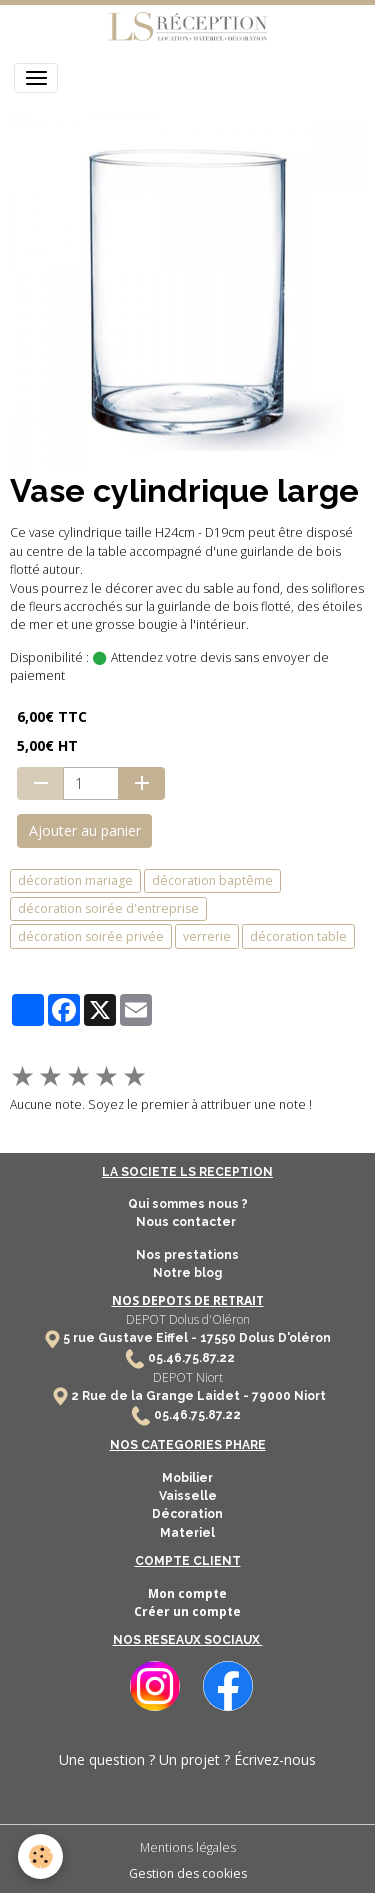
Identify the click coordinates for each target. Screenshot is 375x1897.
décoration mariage (75, 880)
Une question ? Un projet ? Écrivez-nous (187, 1759)
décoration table (298, 936)
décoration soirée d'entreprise (108, 908)
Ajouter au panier (85, 830)
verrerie (207, 936)
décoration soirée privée (91, 936)
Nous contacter (187, 1222)
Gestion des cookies (188, 1873)
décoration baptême (212, 880)
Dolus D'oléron (283, 1338)
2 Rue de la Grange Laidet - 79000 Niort (198, 1396)
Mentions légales (188, 1847)
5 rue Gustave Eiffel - (131, 1338)
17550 (218, 1338)
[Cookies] (40, 1856)
